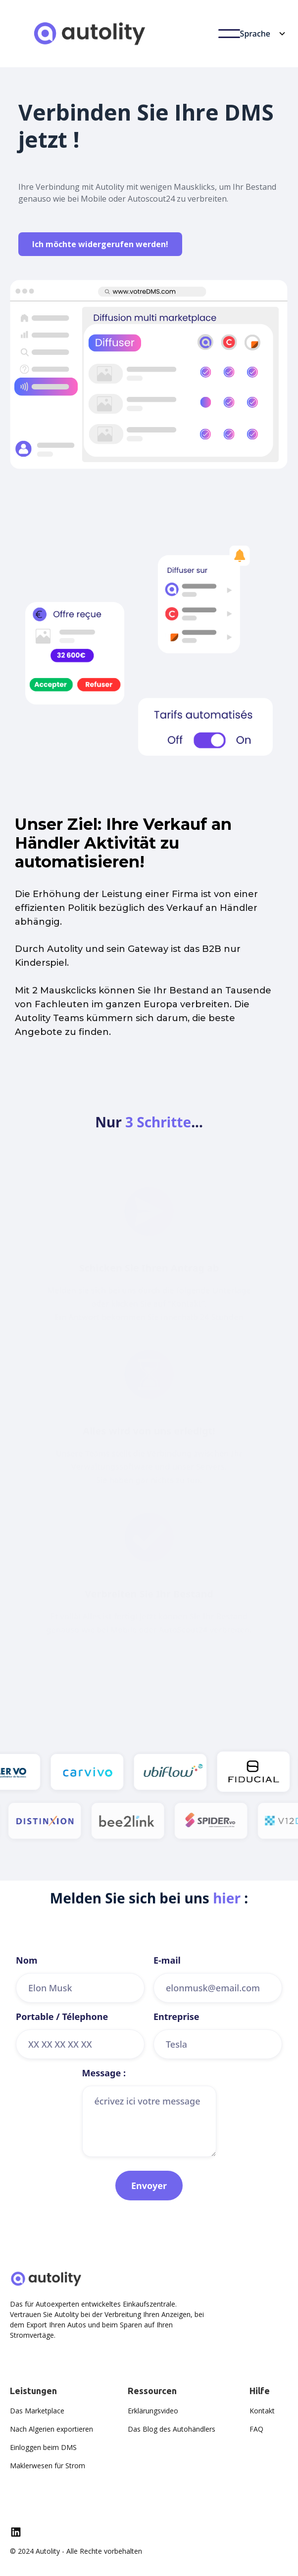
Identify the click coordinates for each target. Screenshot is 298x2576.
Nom (26, 1960)
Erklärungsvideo (153, 2410)
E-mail (167, 1960)
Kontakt (262, 2410)
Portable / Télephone (62, 2016)
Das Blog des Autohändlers (171, 2429)
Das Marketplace (37, 2410)
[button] (229, 33)
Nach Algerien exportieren (51, 2429)
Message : (104, 2073)
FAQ (256, 2429)
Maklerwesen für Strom (47, 2465)
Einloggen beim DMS (43, 2447)
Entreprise (176, 2016)
